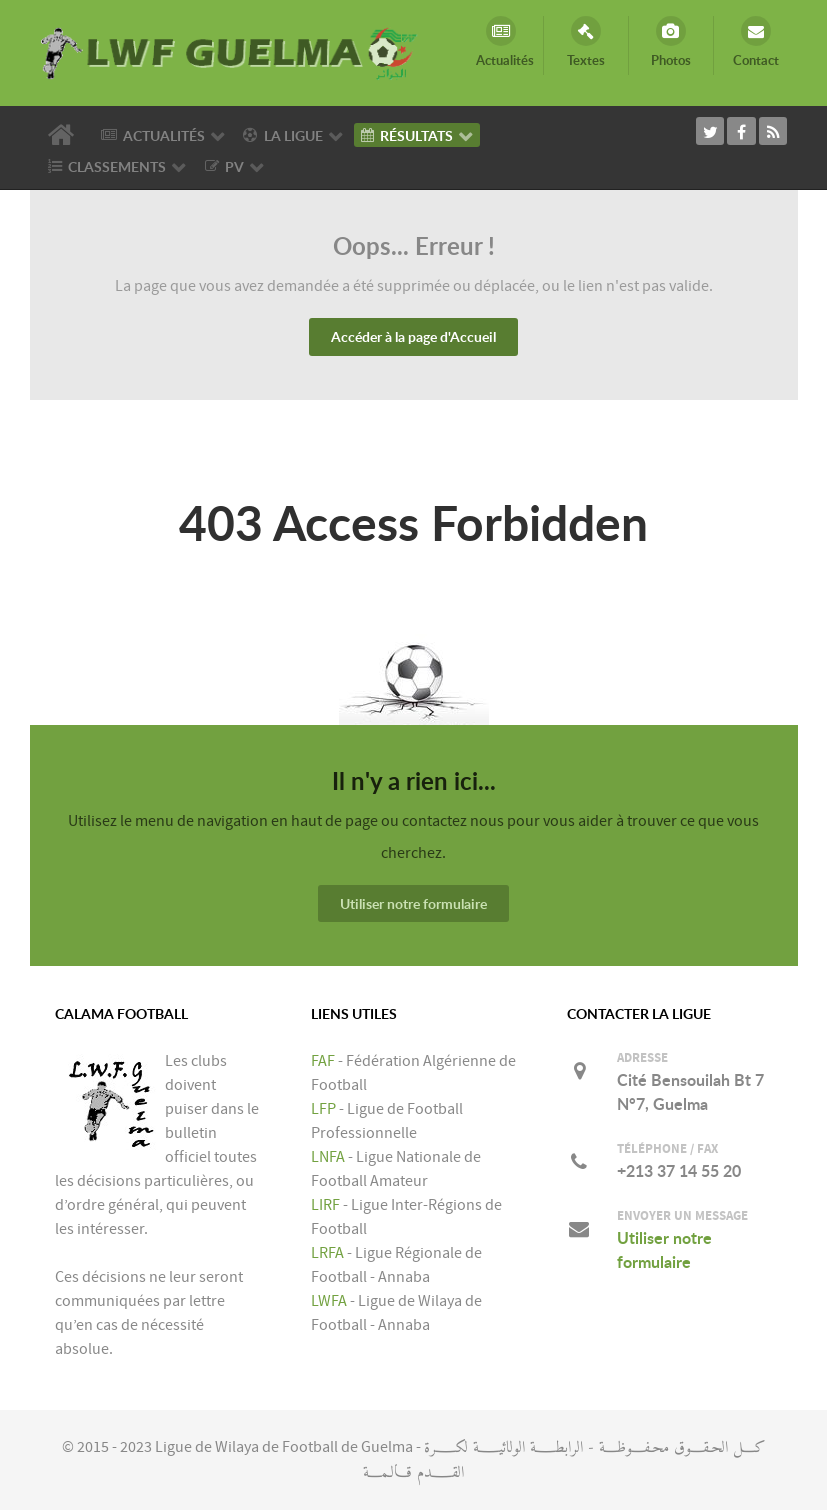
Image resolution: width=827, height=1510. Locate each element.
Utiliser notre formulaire (413, 903)
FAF (323, 1061)
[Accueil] (64, 135)
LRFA (327, 1253)
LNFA (328, 1157)
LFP (323, 1109)
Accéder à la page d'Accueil (413, 336)
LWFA (329, 1301)
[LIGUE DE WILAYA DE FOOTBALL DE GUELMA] (230, 52)
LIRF (325, 1205)
